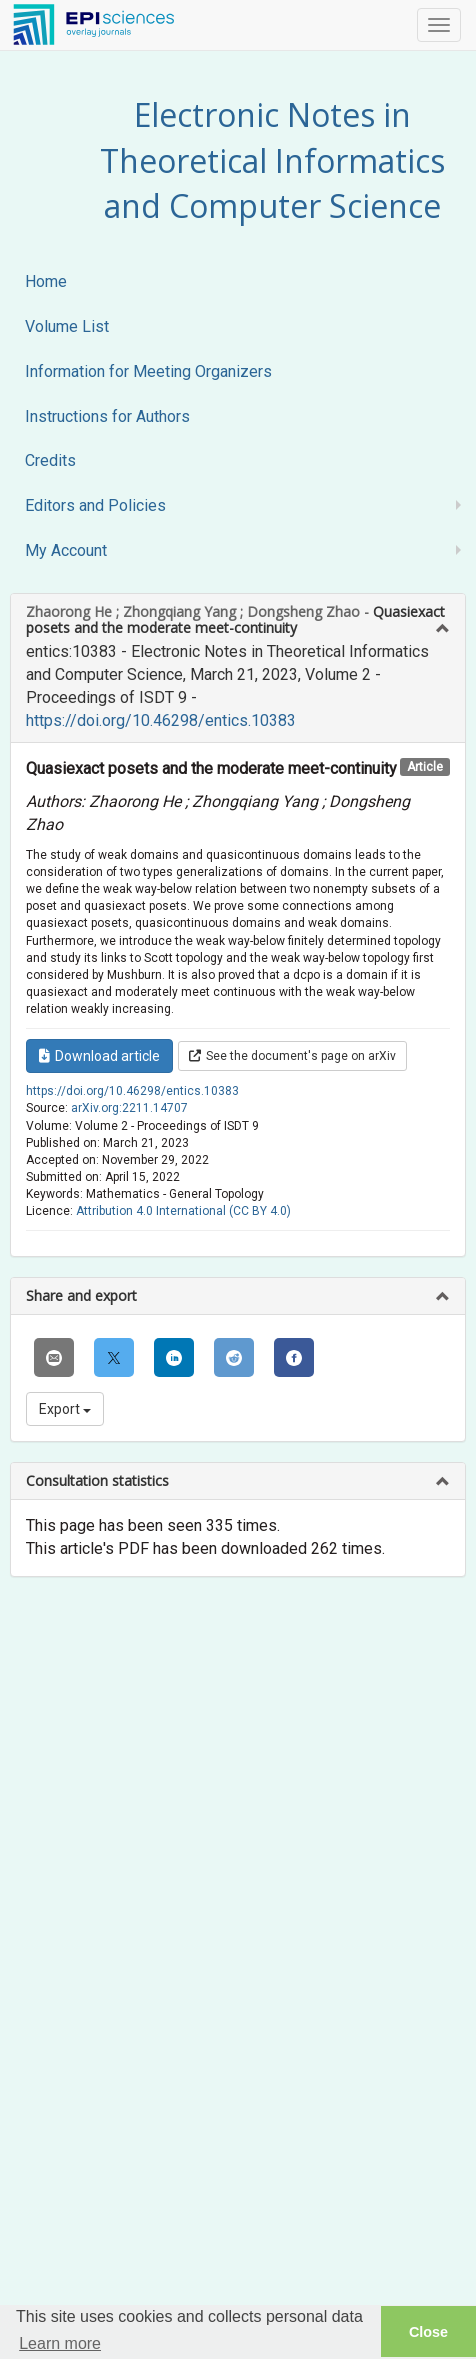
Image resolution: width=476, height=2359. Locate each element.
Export (65, 1409)
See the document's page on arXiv (292, 1056)
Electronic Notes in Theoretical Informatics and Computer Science (272, 160)
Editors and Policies (95, 505)
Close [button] (428, 2332)
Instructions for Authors (107, 416)
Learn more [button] (60, 2343)
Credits (50, 460)
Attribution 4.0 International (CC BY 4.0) (183, 1211)
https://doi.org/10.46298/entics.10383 (161, 720)
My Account (66, 550)
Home (46, 281)
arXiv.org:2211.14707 (129, 1108)
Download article (99, 1056)
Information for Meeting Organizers (148, 371)
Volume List (67, 326)
